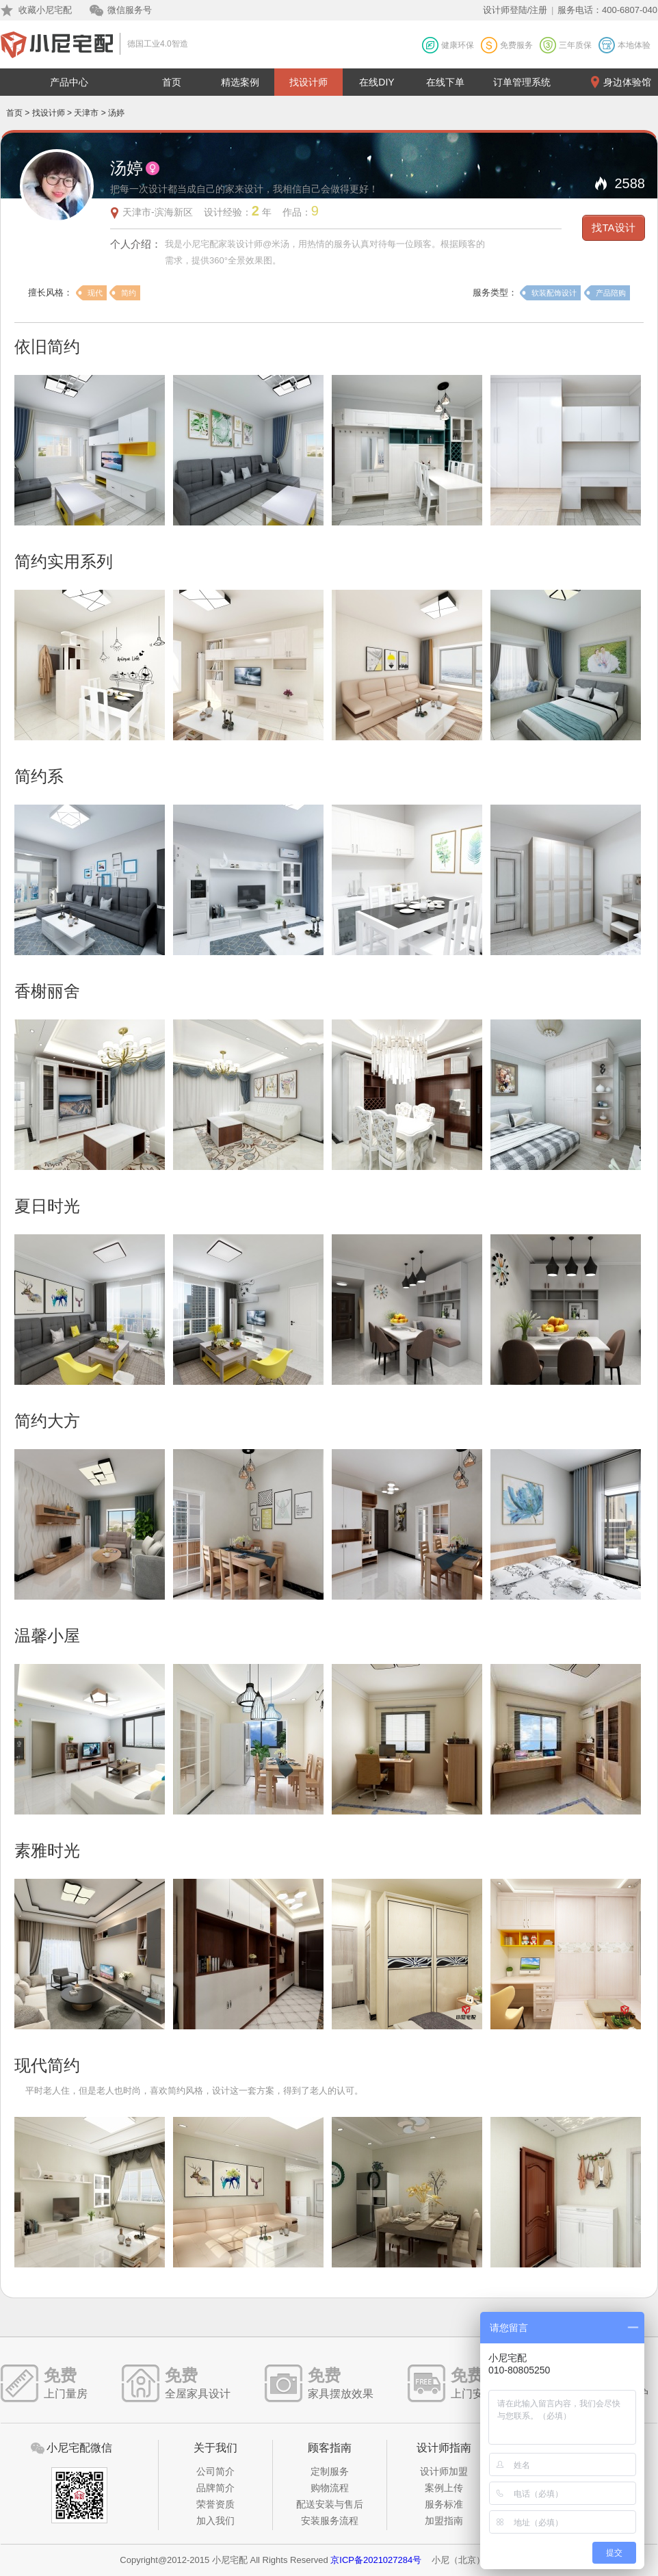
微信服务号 (129, 10)
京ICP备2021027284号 (375, 2560)
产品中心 (69, 82)
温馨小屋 (47, 1635)
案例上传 (444, 2487)
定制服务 (330, 2471)
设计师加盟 (444, 2471)
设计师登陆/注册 (515, 10)
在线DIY (376, 82)
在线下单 (445, 82)
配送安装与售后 (329, 2504)
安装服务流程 (329, 2520)
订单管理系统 (522, 82)
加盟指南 (444, 2520)
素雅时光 (47, 1850)
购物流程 (330, 2487)
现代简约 (47, 2065)
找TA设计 (613, 227)
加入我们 (215, 2520)
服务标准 (444, 2504)
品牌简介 (215, 2487)
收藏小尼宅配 (45, 10)
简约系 (39, 776)
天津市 (86, 113)
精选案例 (240, 82)
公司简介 (215, 2471)
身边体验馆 (627, 82)
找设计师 (308, 82)
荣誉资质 (215, 2504)
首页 (171, 82)
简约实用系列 (63, 561)
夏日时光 (47, 1206)
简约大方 (47, 1420)
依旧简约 (47, 346)
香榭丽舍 (47, 991)
